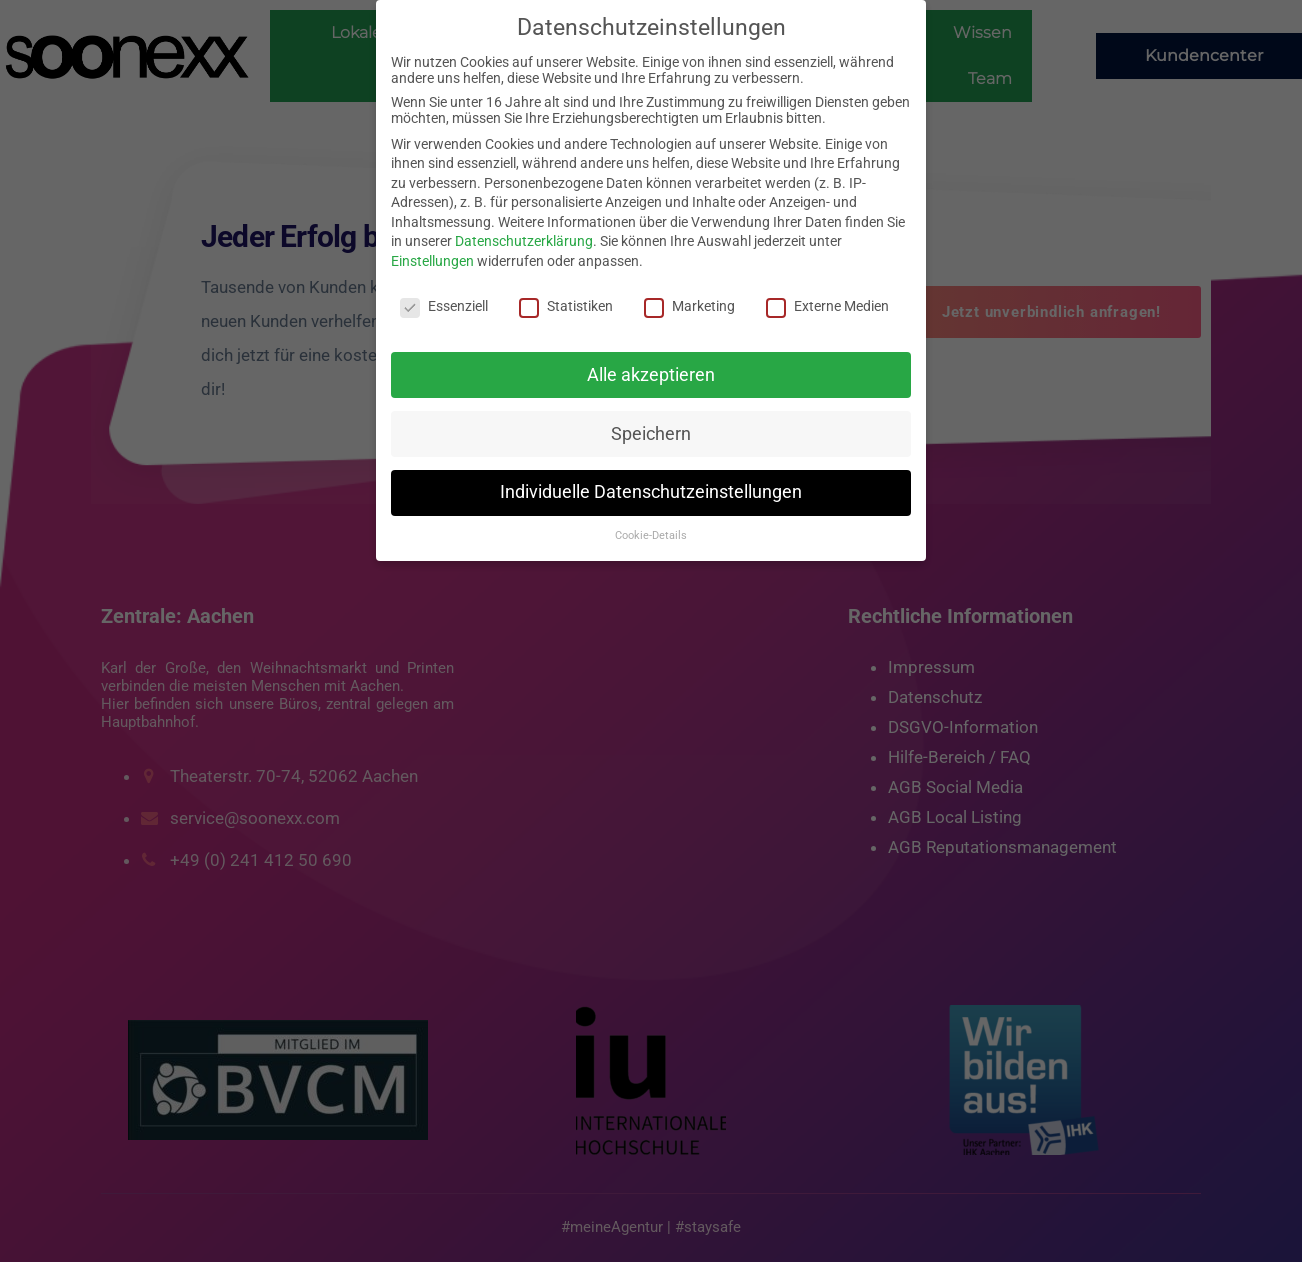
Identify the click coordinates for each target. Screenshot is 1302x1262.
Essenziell (444, 306)
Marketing (689, 306)
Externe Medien (827, 306)
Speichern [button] (651, 434)
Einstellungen (432, 261)
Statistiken (566, 306)
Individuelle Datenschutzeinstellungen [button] (651, 492)
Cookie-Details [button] (651, 535)
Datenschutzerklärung (524, 241)
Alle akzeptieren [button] (651, 375)
